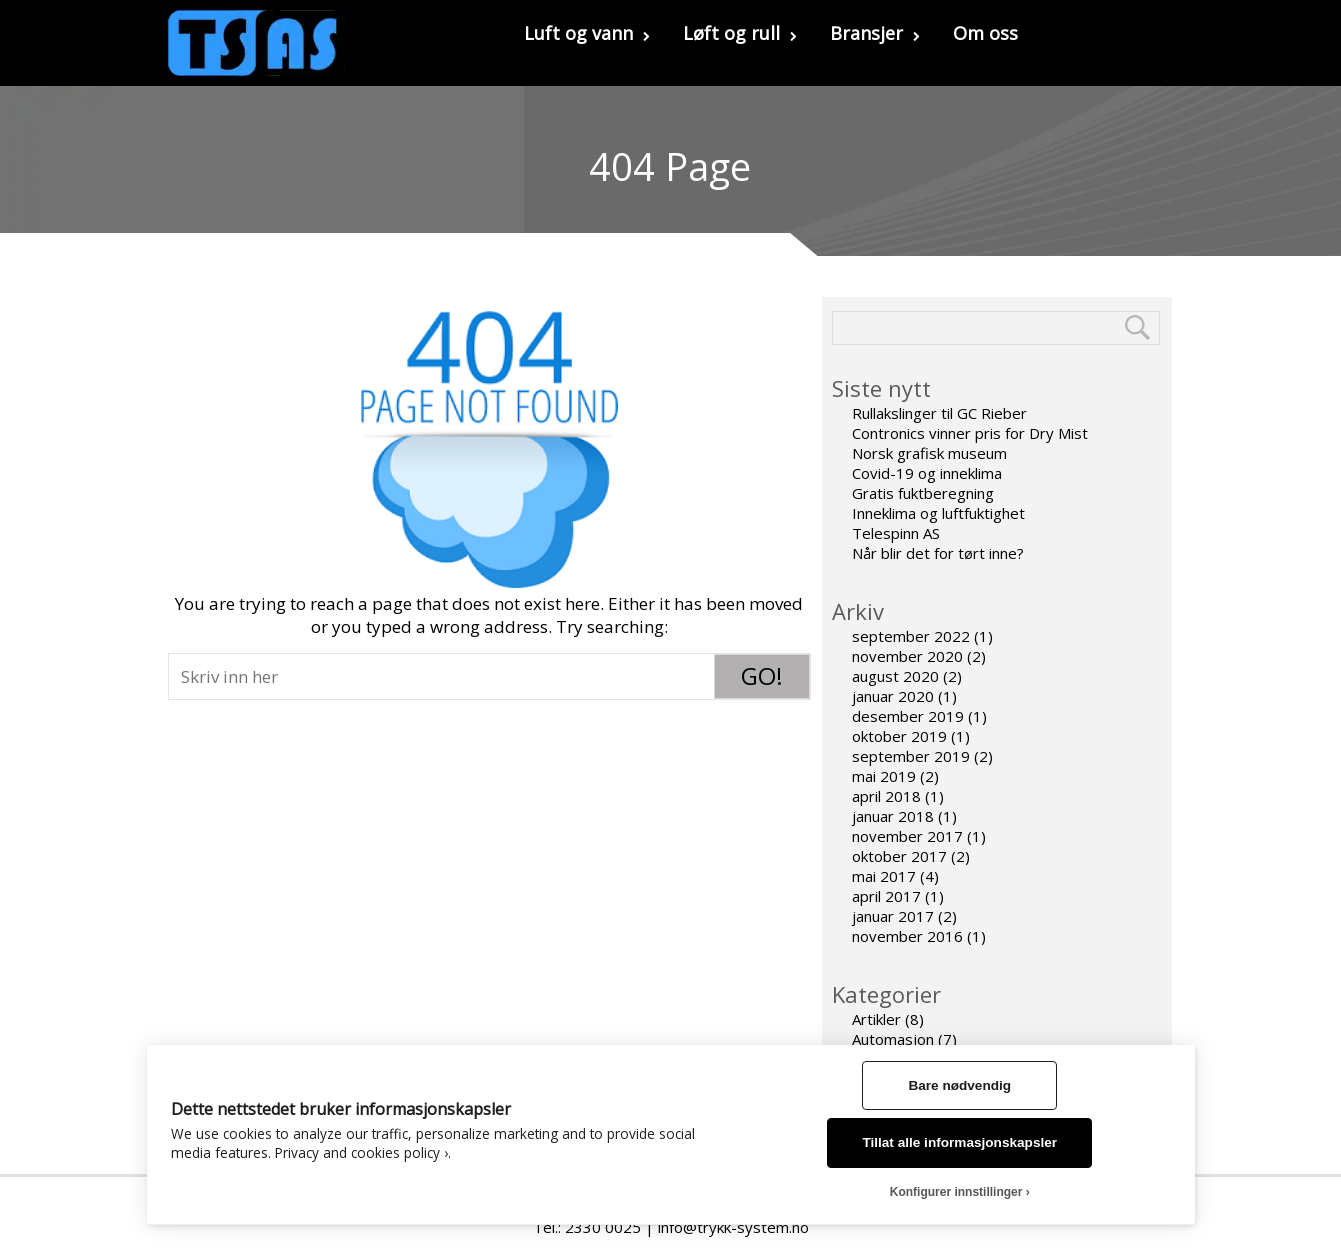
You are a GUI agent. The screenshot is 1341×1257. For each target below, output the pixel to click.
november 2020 (907, 656)
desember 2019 (908, 716)
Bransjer (875, 33)
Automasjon (893, 1039)
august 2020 (895, 676)
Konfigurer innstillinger (956, 1192)
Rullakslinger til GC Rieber (939, 413)
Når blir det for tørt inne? (938, 553)
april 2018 (886, 796)
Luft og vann (587, 33)
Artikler (876, 1019)
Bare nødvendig (959, 1085)
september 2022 (911, 636)
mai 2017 (884, 876)
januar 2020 (893, 696)
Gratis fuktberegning (923, 493)
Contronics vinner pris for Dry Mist (970, 433)
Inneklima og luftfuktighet (938, 513)
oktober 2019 (899, 736)
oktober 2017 (899, 856)
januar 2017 (893, 916)
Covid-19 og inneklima (927, 473)
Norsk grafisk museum (929, 453)
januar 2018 (893, 816)
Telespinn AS (896, 533)
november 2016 (907, 936)
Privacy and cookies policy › (361, 1152)
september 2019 (911, 756)
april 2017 (886, 896)
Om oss (985, 33)
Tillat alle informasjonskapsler (959, 1142)
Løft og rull (740, 33)
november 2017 (907, 836)
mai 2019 (884, 776)
